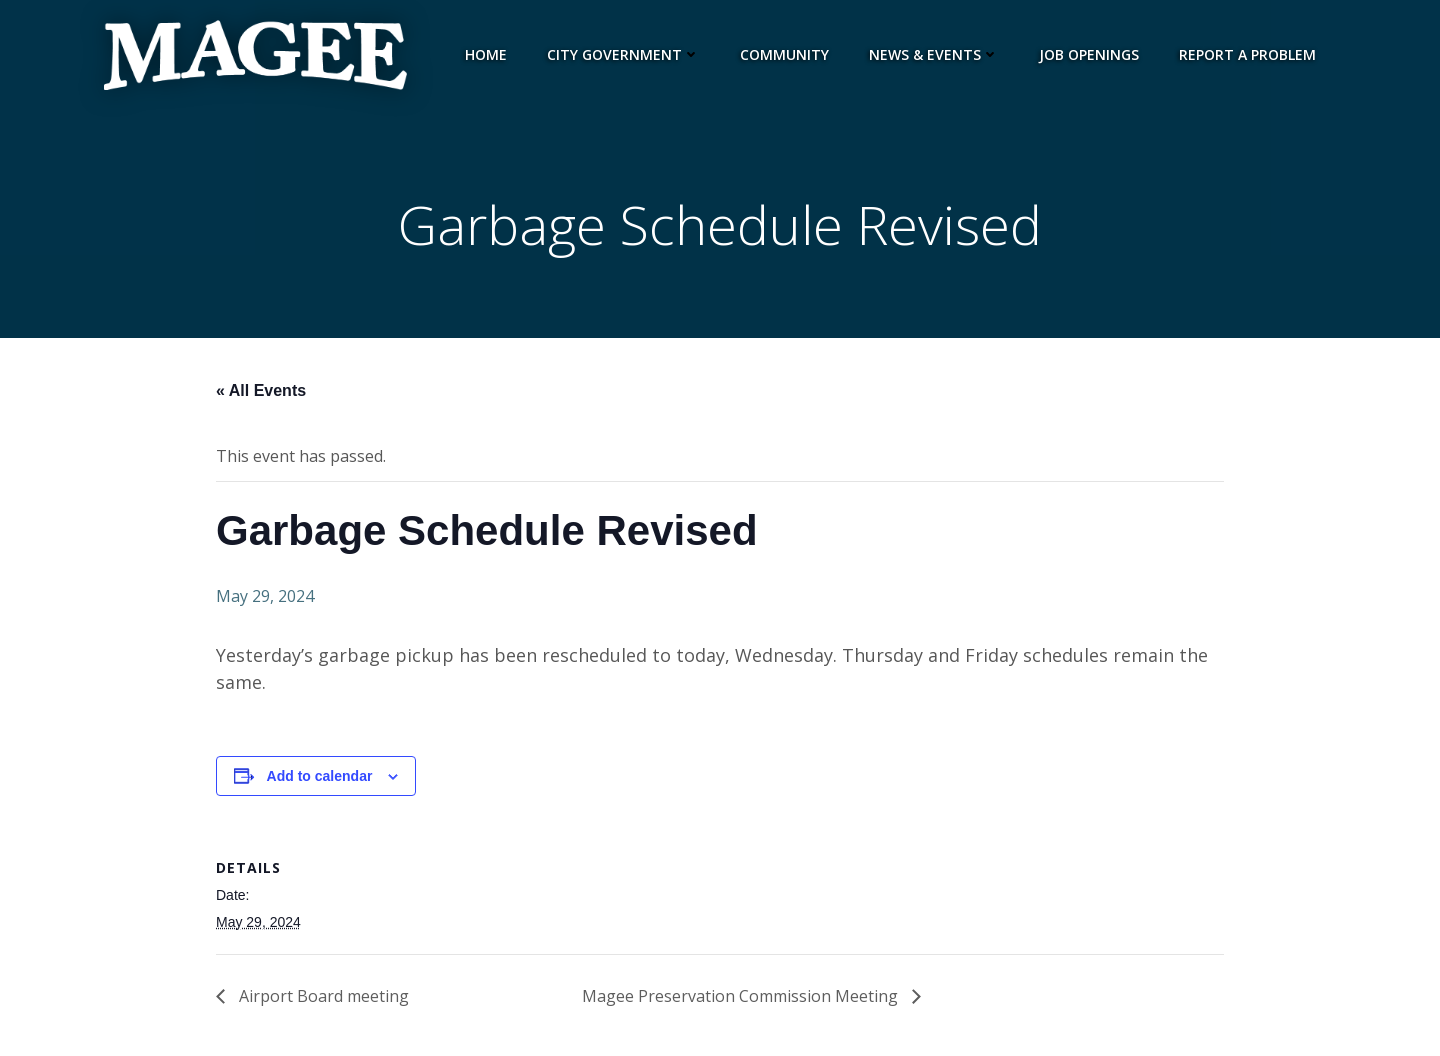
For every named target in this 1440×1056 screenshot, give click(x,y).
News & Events (934, 54)
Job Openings (1089, 54)
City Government (623, 54)
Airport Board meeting (322, 996)
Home (486, 54)
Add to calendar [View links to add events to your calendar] (320, 776)
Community (784, 54)
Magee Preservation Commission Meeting (742, 996)
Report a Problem (1247, 54)
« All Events (261, 390)
